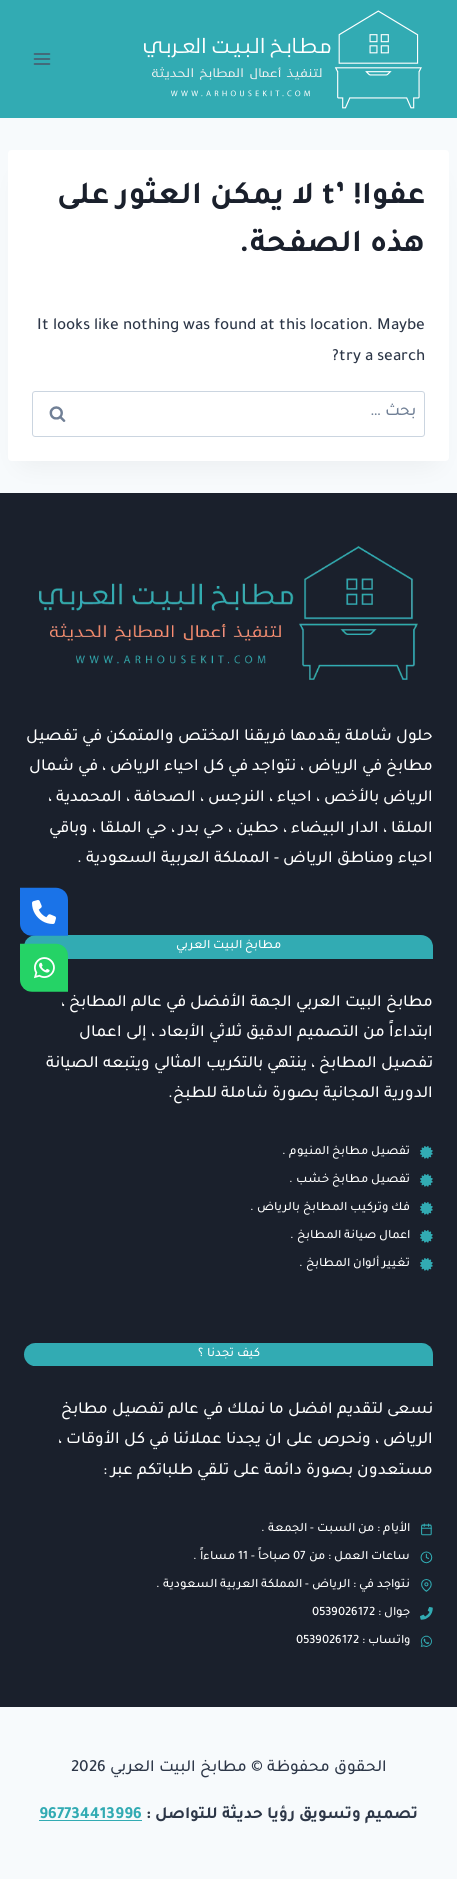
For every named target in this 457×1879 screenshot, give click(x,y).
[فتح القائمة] (42, 58)
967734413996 (90, 1815)
